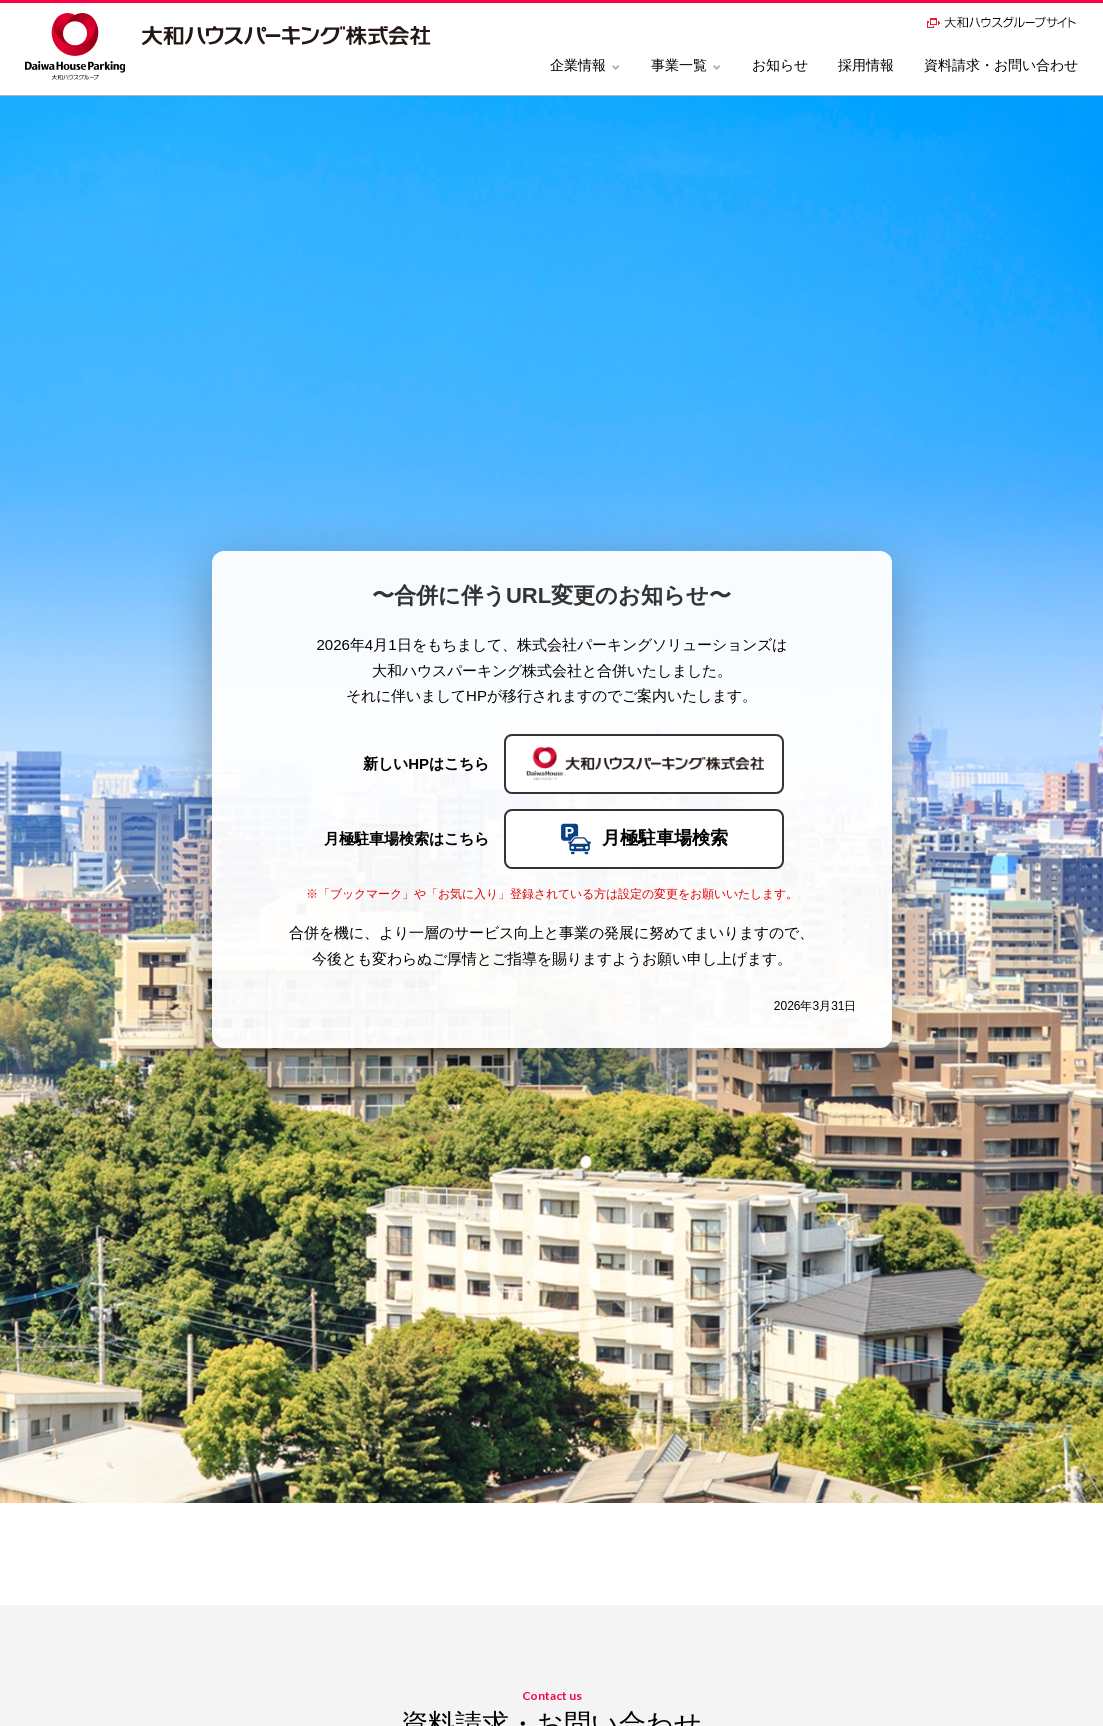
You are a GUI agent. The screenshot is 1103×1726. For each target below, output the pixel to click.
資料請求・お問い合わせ (1001, 65)
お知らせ (780, 65)
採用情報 (866, 65)
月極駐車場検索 (644, 839)
